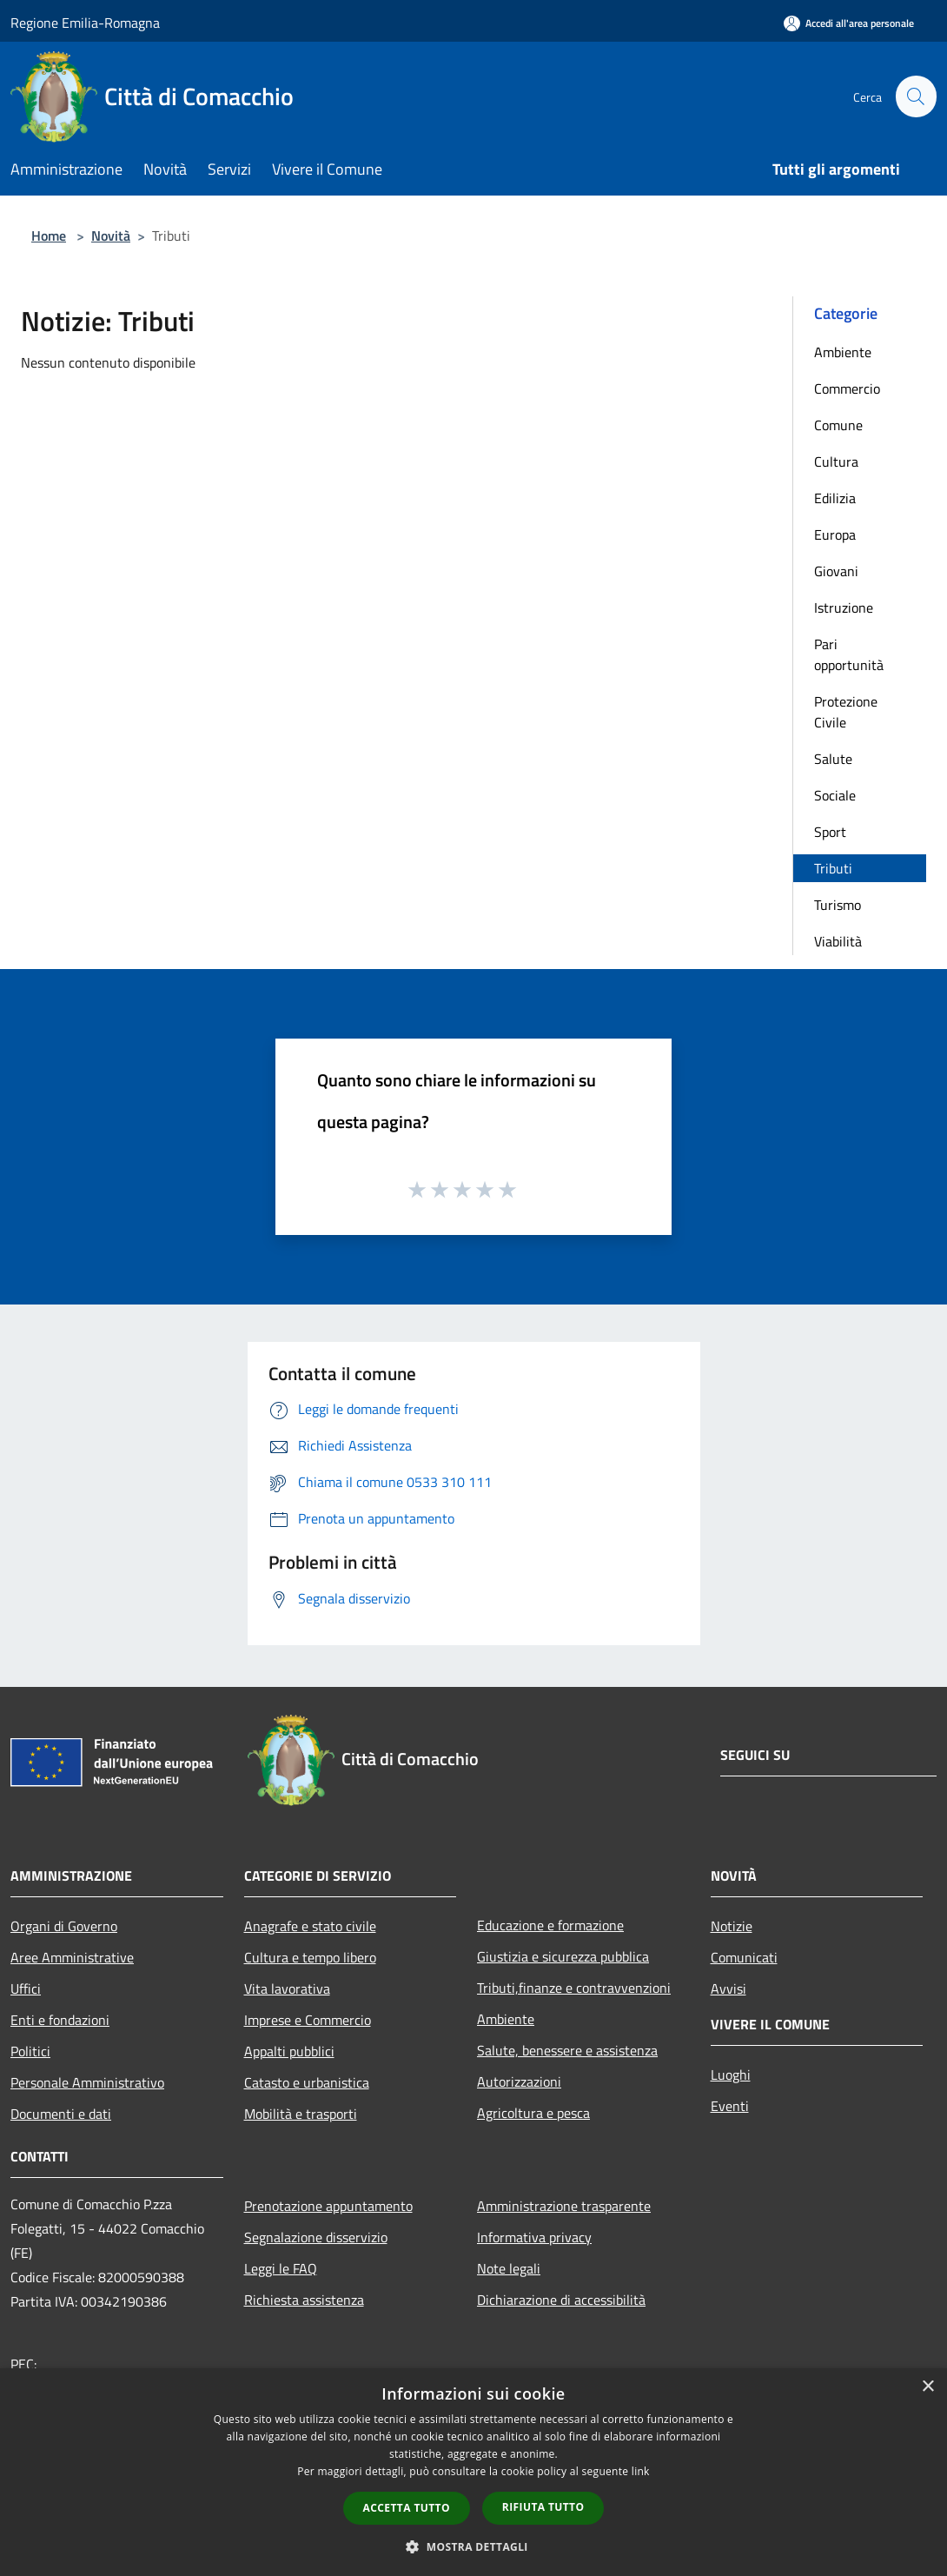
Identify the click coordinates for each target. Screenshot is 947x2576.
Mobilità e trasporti (300, 2113)
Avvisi (728, 1988)
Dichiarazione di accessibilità (561, 2299)
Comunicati (744, 1957)
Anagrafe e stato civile (310, 1925)
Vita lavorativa (287, 1988)
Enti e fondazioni (59, 2019)
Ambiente (842, 352)
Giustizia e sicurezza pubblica (563, 1956)
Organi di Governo (63, 1925)
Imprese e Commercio (307, 2019)
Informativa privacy (534, 2237)
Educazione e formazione (550, 1925)
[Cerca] (916, 96)
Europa (835, 534)
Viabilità (838, 941)
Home (48, 235)
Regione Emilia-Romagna (85, 22)
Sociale (835, 795)
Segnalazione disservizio (315, 2237)
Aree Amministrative (72, 1957)
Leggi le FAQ (280, 2268)
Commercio (847, 388)
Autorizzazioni (519, 2081)
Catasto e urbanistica (306, 2082)
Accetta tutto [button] (406, 2507)
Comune (838, 425)
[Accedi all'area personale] (849, 23)
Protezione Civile (845, 712)
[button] (473, 2546)
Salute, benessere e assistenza (567, 2050)
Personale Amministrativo (87, 2082)
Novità (110, 235)
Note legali (508, 2268)
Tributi (833, 868)
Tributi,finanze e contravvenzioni (574, 1987)
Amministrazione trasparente (564, 2205)
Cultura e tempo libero (310, 1957)
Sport (830, 831)
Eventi (730, 2105)
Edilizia (835, 498)
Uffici (25, 1988)
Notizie (731, 1925)
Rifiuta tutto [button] (543, 2507)
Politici (30, 2051)
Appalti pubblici (289, 2051)
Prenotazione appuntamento (328, 2205)
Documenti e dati (60, 2113)
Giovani (836, 571)
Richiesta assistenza (304, 2299)
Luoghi (731, 2074)
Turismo (837, 904)
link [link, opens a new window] (641, 2471)
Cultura (836, 461)
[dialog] (473, 2472)
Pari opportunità (849, 654)
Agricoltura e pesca (533, 2112)
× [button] (927, 2386)
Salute (833, 758)
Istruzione (843, 607)
